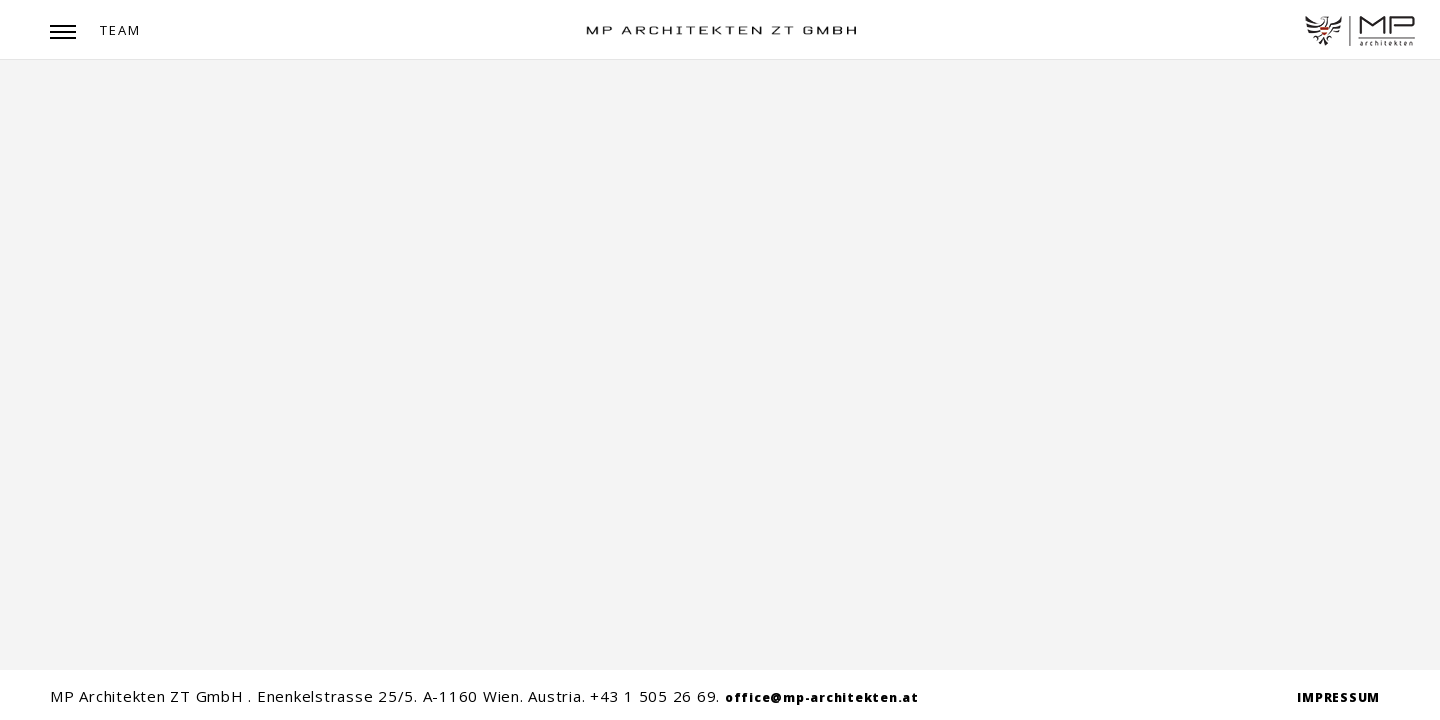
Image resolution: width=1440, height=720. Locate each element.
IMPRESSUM (1338, 697)
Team (120, 30)
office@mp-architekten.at (822, 697)
